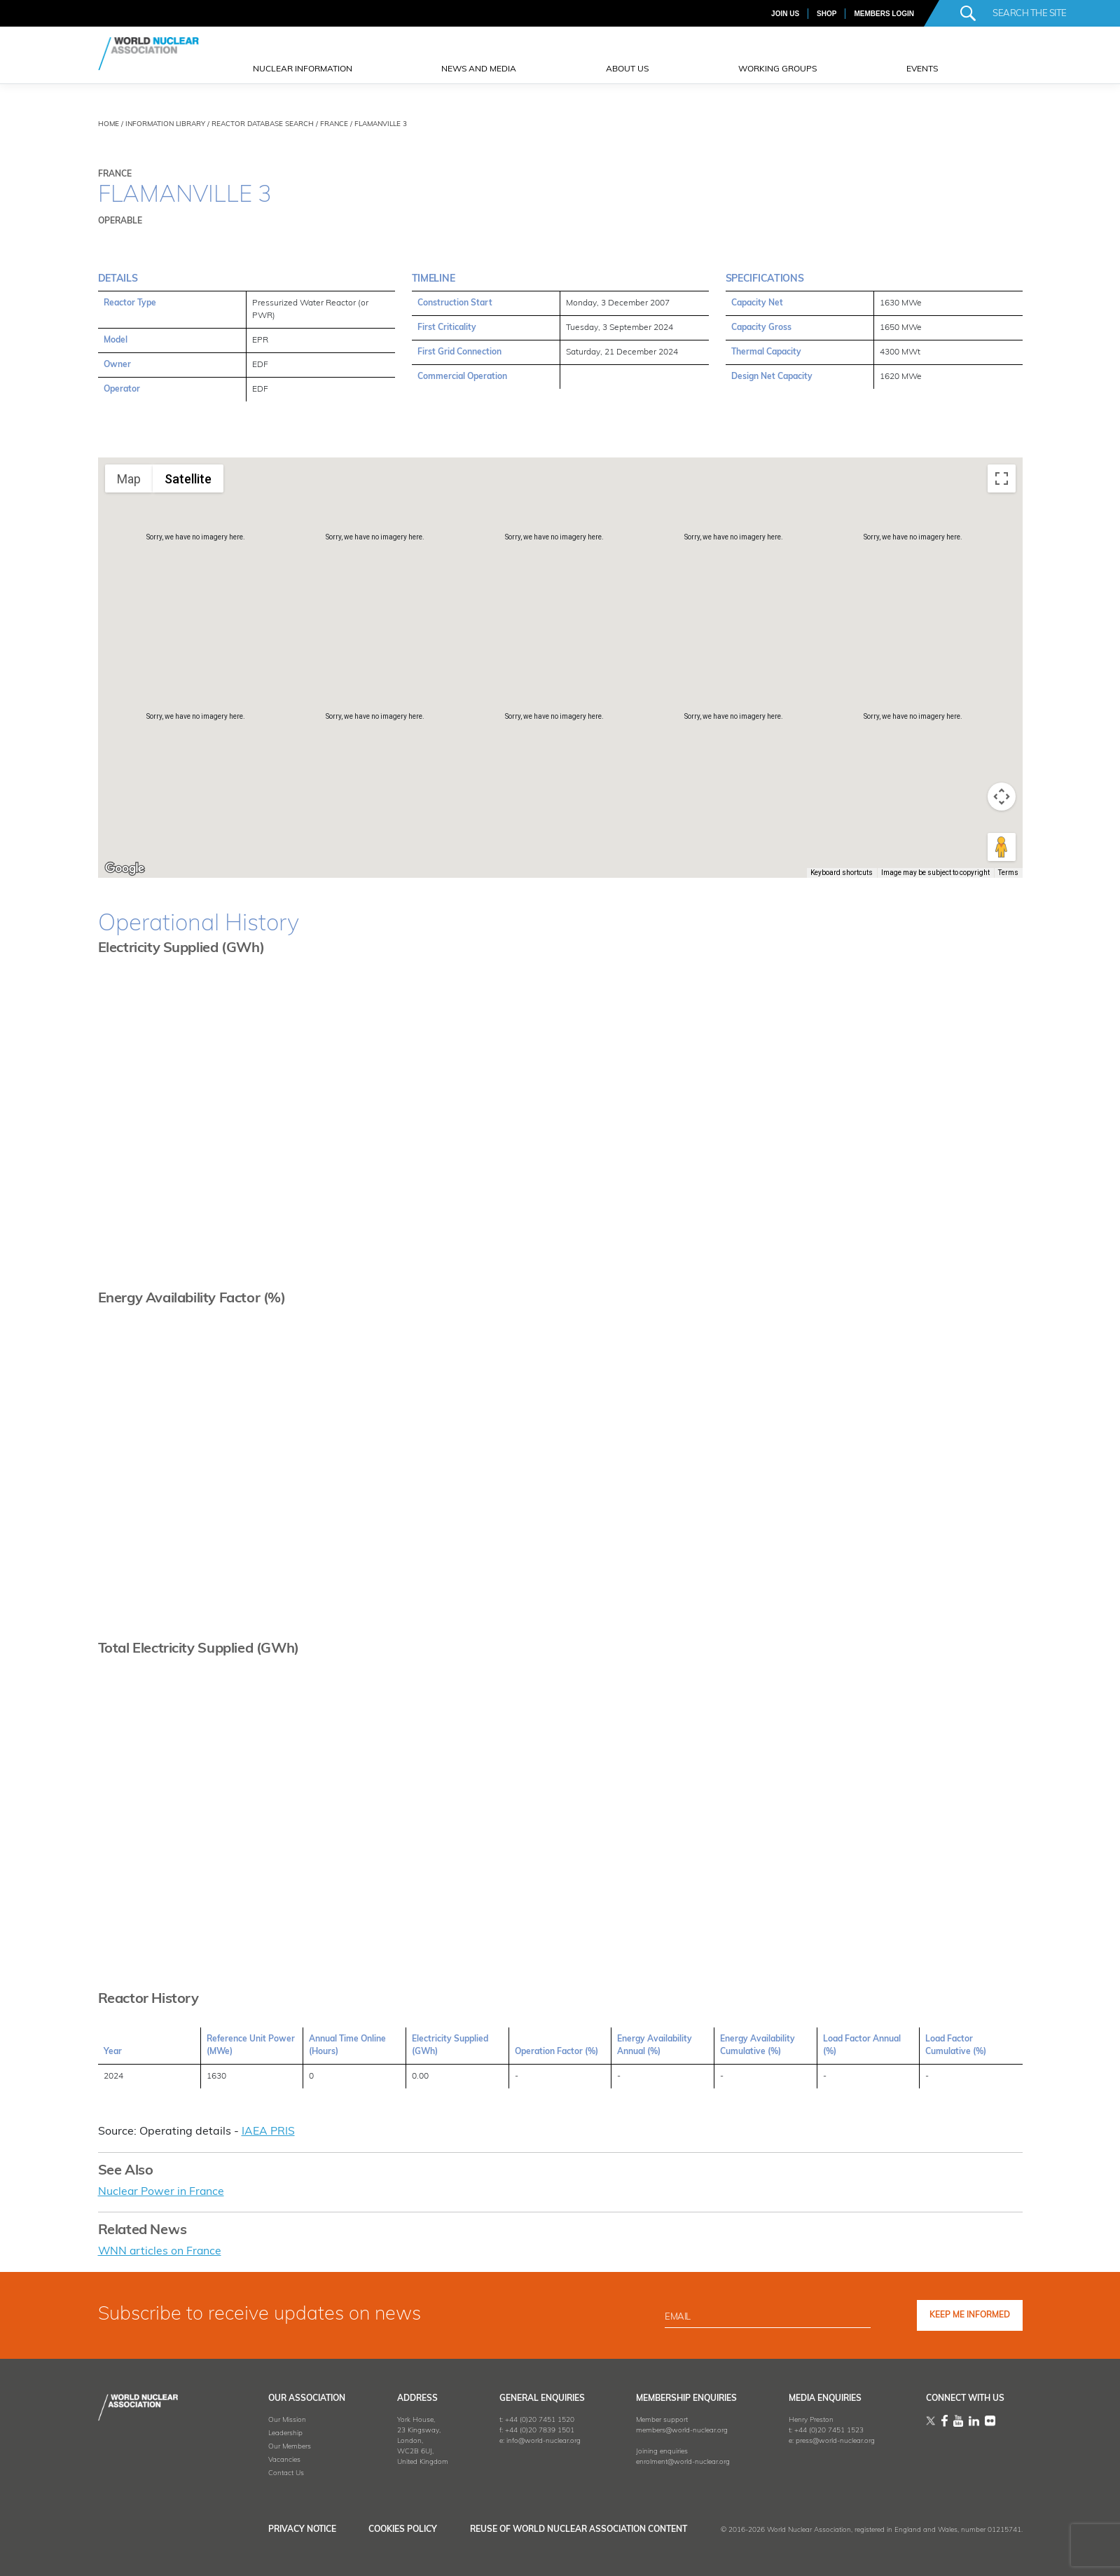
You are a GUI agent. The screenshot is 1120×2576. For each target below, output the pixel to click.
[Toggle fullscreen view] (1002, 478)
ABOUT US (627, 69)
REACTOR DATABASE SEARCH (263, 124)
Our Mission (278, 2419)
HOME (108, 124)
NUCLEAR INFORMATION (302, 69)
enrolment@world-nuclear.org (679, 2461)
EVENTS (922, 69)
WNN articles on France (160, 2251)
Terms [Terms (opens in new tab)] (1008, 872)
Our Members (280, 2445)
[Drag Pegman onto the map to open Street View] (1002, 847)
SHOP (826, 14)
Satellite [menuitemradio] (188, 478)
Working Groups (777, 69)
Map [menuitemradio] (129, 478)
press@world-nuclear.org (831, 2440)
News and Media (478, 69)
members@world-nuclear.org (678, 2429)
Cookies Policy (398, 2528)
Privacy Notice (293, 2528)
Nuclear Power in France (162, 2191)
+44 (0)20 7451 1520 (533, 2419)
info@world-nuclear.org (537, 2440)
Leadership (276, 2432)
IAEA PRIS (268, 2131)
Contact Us (277, 2472)
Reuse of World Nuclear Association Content (578, 2528)
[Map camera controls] (1002, 797)
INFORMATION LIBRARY (165, 124)
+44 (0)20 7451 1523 (825, 2429)
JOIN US (785, 14)
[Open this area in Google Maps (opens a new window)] (125, 869)
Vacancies (275, 2459)
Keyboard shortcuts (841, 872)
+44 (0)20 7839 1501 (533, 2429)
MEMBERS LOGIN (884, 14)
